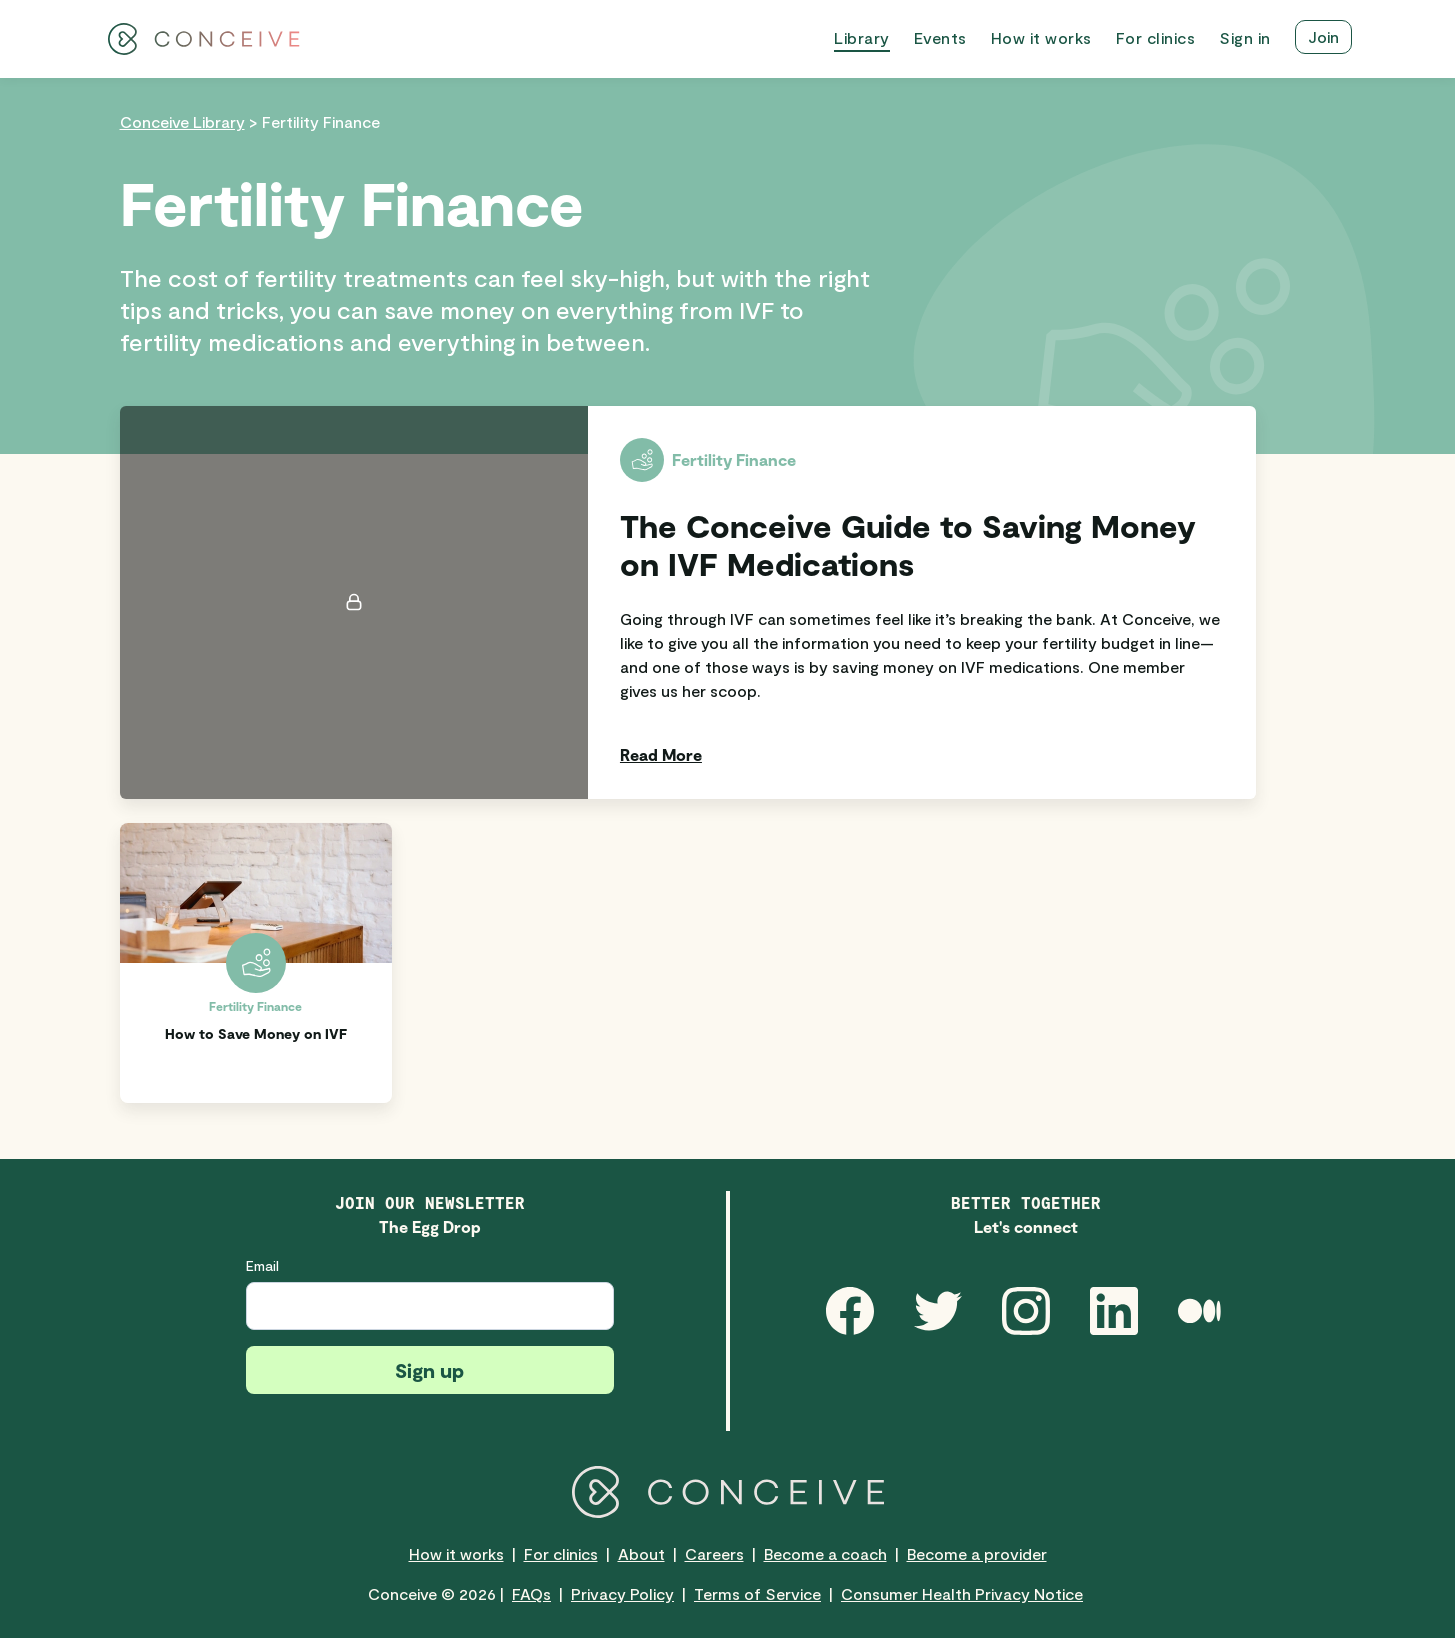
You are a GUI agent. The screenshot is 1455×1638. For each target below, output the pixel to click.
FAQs (531, 1593)
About (641, 1553)
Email (262, 1265)
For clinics (561, 1553)
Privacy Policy (622, 1593)
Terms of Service (757, 1593)
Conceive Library (182, 121)
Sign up (429, 1370)
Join (1323, 36)
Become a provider (977, 1553)
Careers (714, 1553)
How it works (456, 1553)
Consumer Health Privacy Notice (962, 1593)
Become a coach (825, 1553)
